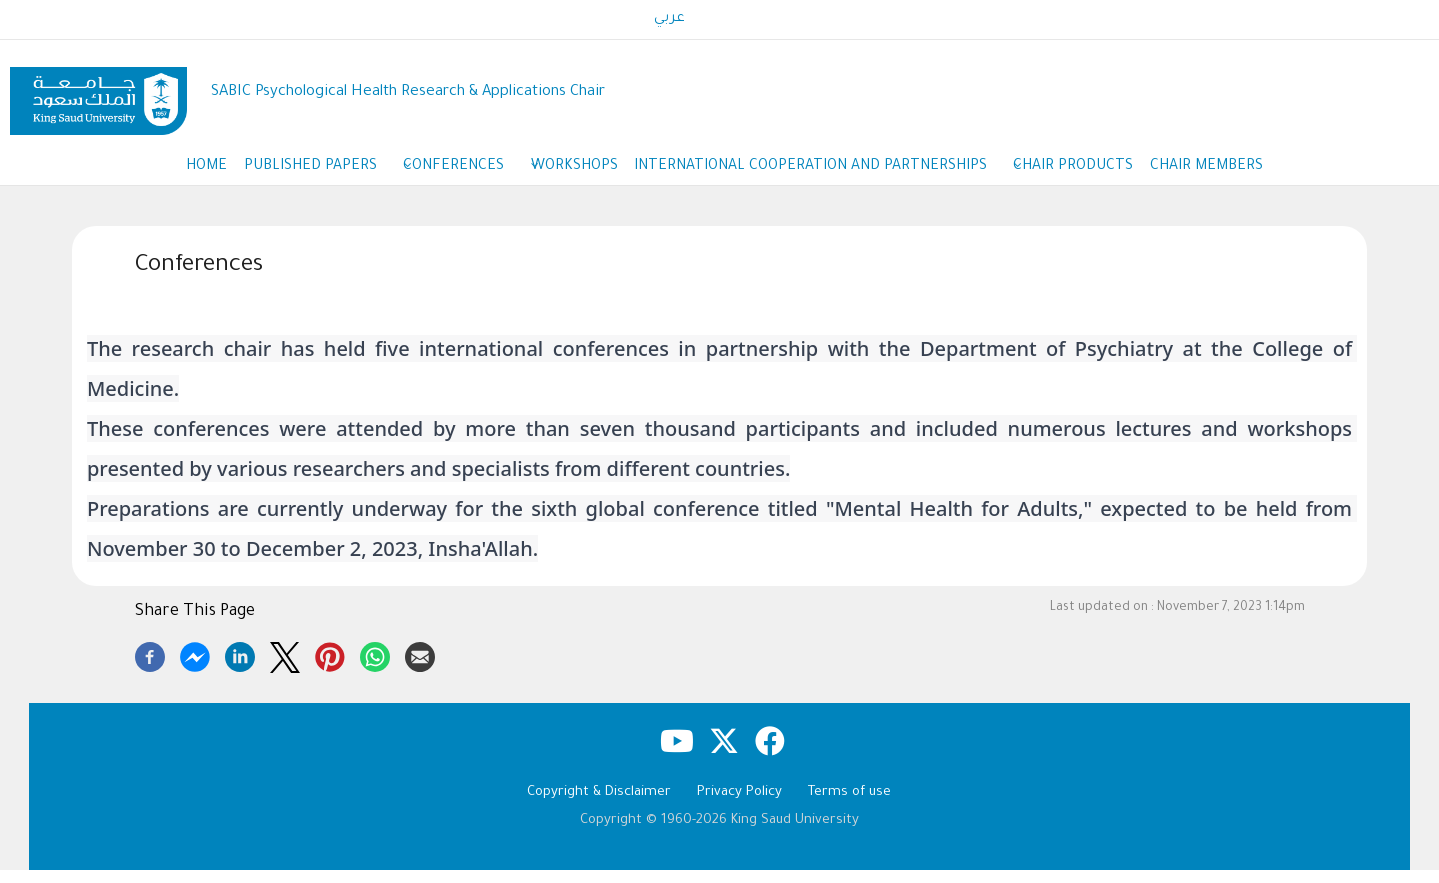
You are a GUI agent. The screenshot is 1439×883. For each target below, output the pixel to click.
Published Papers (293, 175)
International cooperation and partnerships (834, 175)
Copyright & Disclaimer (599, 805)
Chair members (1247, 174)
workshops (574, 174)
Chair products (1101, 174)
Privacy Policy (739, 805)
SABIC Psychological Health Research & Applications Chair (408, 92)
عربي (669, 19)
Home (166, 174)
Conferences (450, 175)
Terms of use (849, 805)
